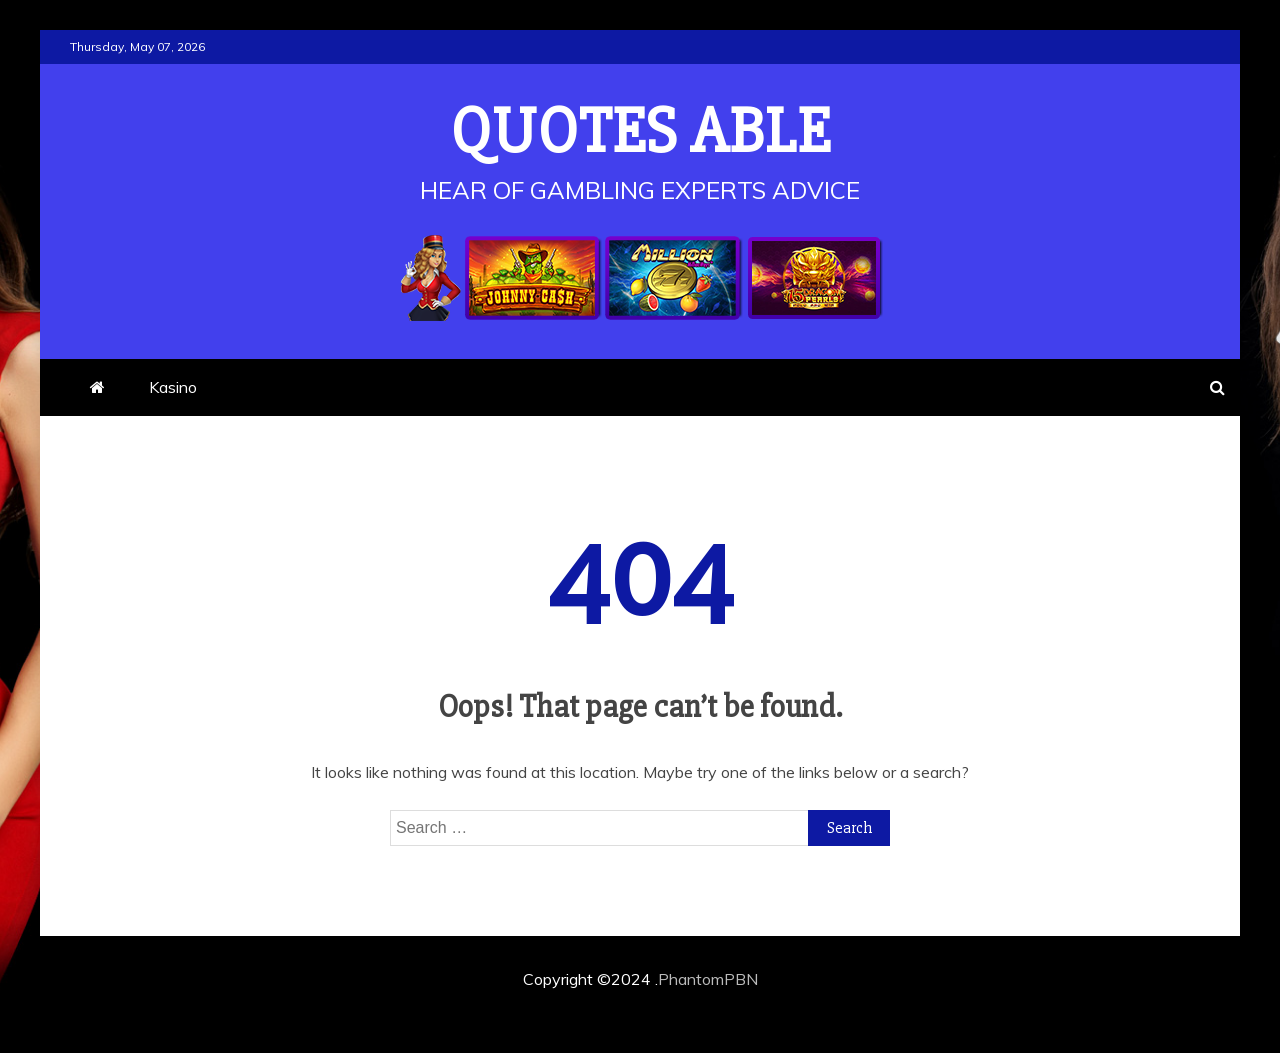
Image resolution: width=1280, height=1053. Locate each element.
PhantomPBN (708, 979)
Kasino (173, 387)
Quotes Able (640, 132)
